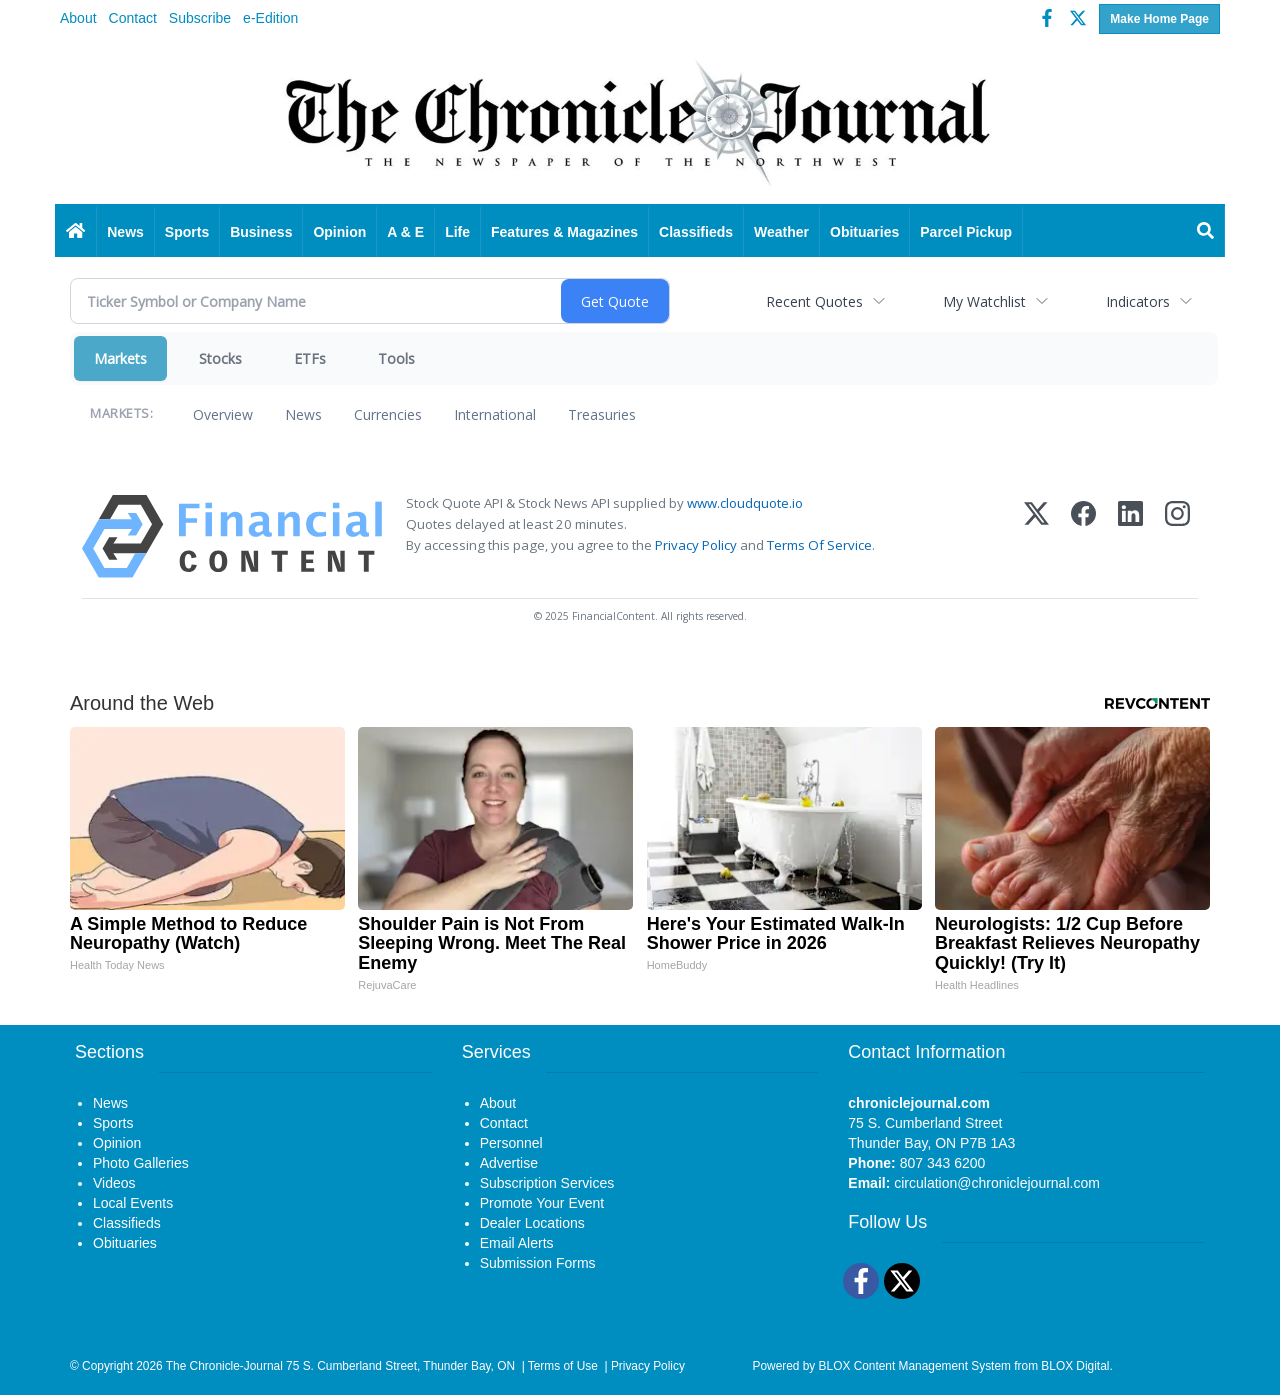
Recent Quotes (814, 301)
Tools (396, 358)
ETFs (310, 358)
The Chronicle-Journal (224, 1366)
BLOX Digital (1075, 1366)
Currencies (388, 414)
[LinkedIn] (1130, 536)
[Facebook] (1083, 536)
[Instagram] (1177, 536)
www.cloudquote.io (745, 503)
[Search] (1206, 232)
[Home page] (640, 122)
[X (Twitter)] (1036, 536)
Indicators (1138, 301)
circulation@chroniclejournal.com (997, 1183)
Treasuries (602, 414)
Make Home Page (1159, 19)
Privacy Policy (696, 545)
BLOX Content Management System (915, 1366)
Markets (120, 358)
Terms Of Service (819, 545)
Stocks (220, 358)
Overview (223, 414)
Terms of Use (563, 1366)
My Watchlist (984, 301)
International (495, 414)
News (303, 414)
